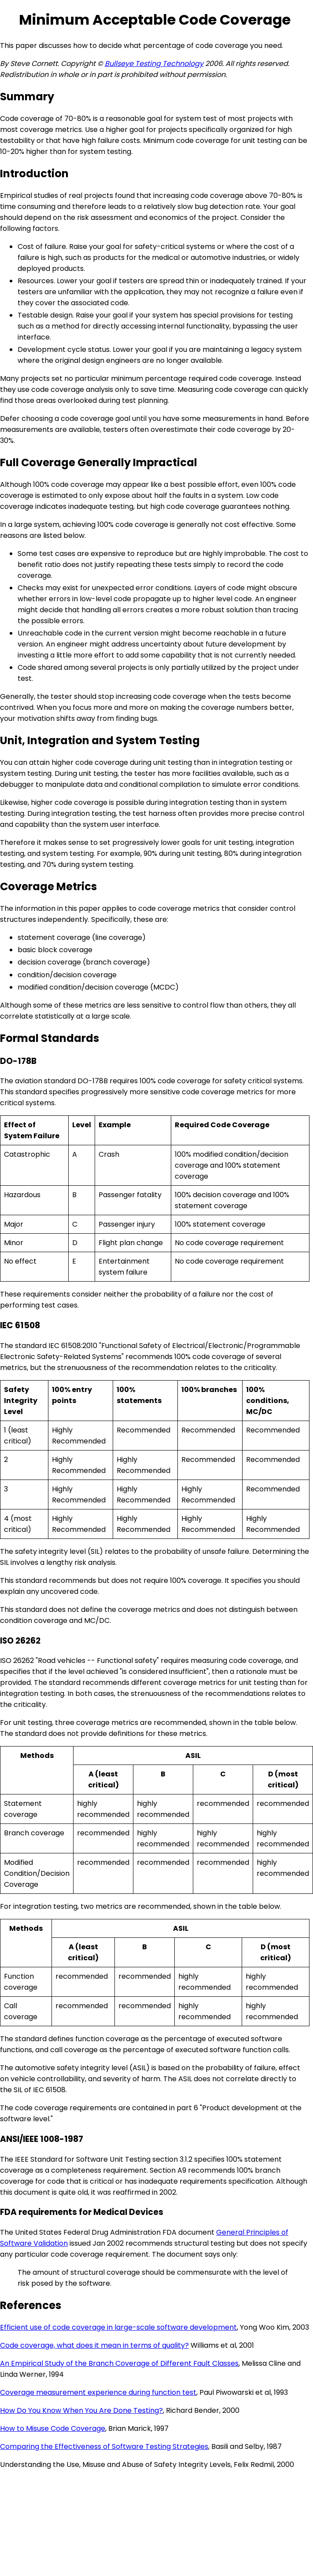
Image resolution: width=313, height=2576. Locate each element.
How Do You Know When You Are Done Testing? (81, 2410)
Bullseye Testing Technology (154, 63)
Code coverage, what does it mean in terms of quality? (94, 2345)
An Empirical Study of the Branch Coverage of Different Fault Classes (119, 2363)
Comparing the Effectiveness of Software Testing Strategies (104, 2446)
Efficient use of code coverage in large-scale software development (118, 2327)
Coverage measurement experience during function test (98, 2392)
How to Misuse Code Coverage (52, 2428)
